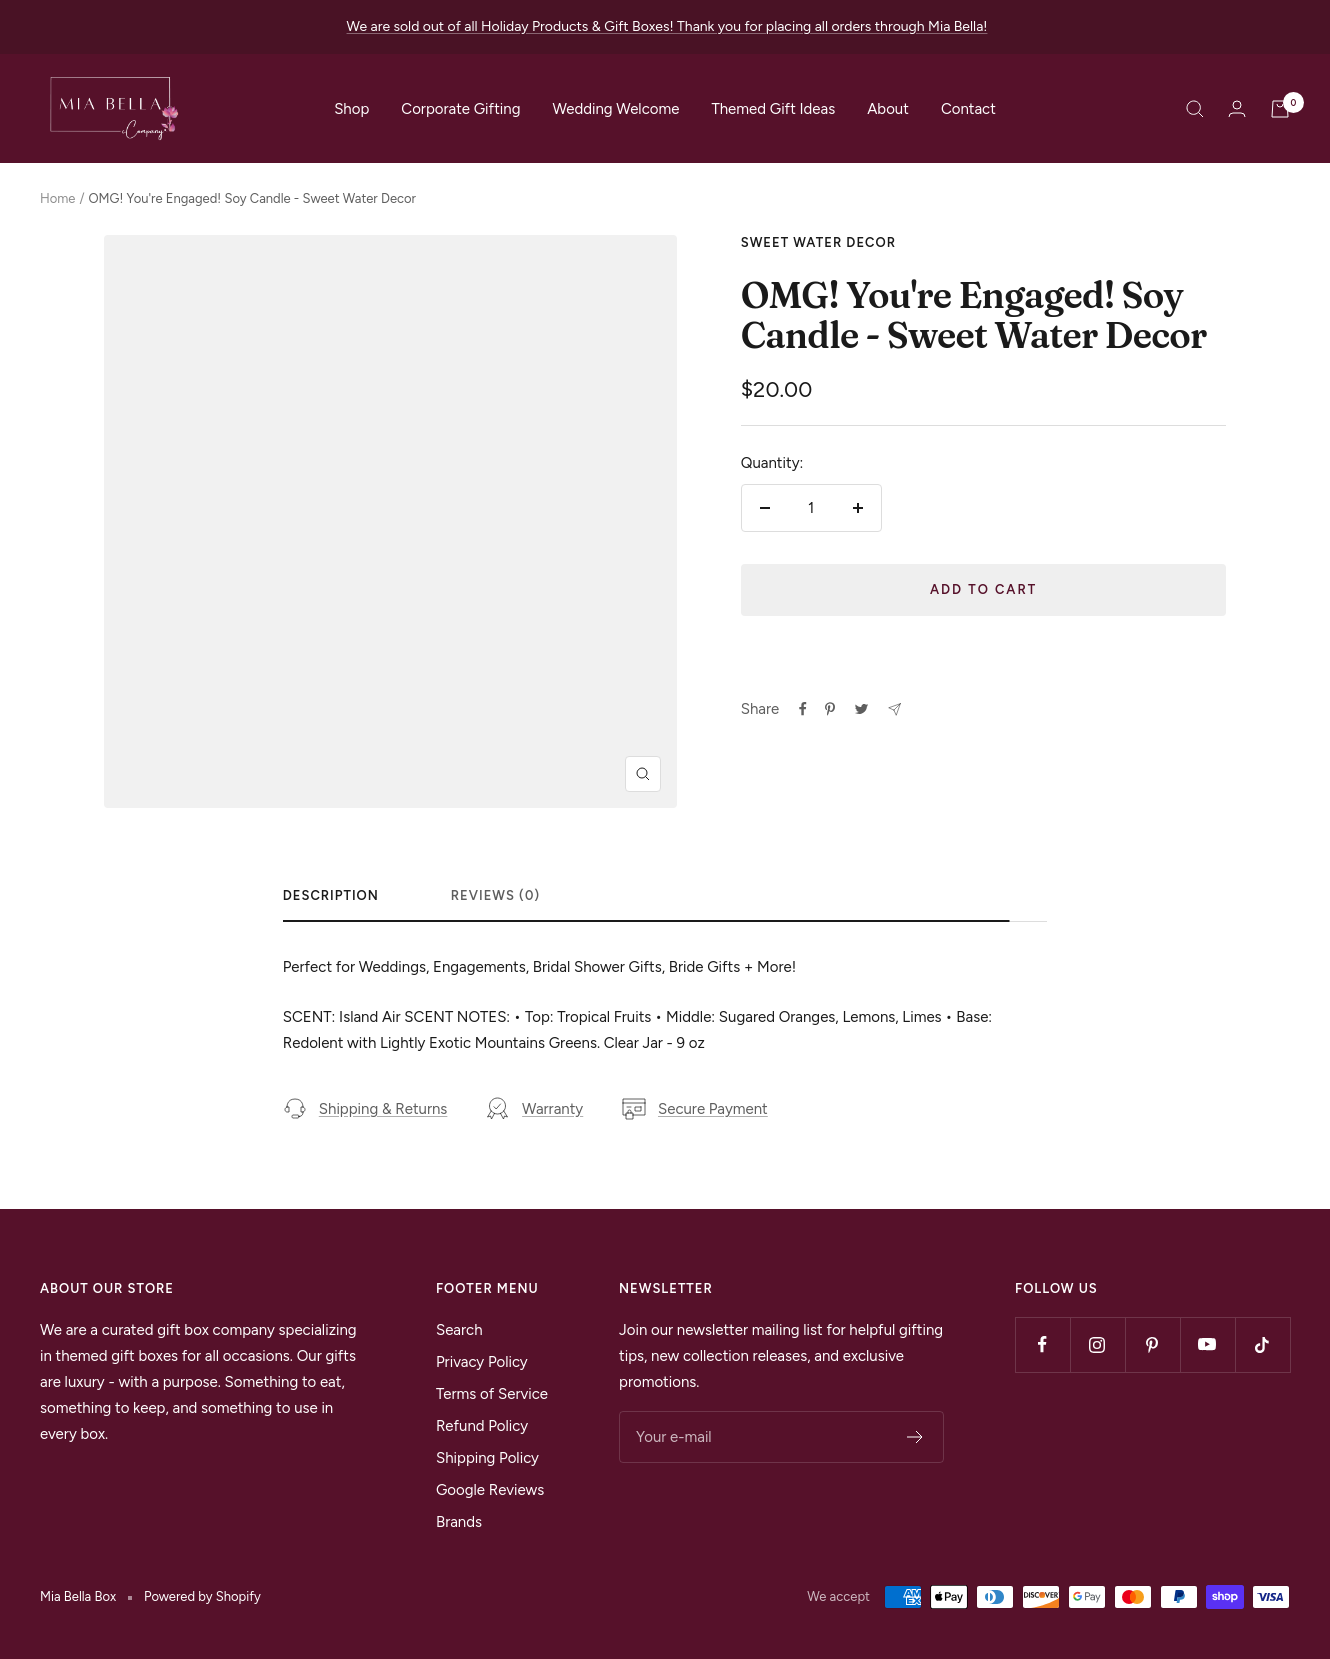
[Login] (1237, 108)
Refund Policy (482, 1426)
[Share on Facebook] (803, 709)
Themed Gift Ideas (773, 109)
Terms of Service (492, 1394)
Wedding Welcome (615, 109)
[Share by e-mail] (894, 709)
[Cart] (1280, 109)
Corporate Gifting (460, 109)
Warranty (534, 1109)
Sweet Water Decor (818, 242)
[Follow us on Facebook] (1042, 1344)
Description (331, 895)
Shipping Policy (487, 1458)
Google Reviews (490, 1490)
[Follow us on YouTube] (1207, 1344)
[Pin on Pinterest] (830, 709)
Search (459, 1330)
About (888, 109)
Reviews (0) (495, 895)
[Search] (1195, 109)
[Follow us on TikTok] (1262, 1344)
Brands (459, 1522)
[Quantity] (811, 508)
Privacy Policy (482, 1362)
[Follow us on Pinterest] (1152, 1344)
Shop (351, 109)
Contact (968, 109)
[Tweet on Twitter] (861, 709)
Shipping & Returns (365, 1109)
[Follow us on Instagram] (1097, 1344)
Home (57, 198)
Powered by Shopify (202, 1596)
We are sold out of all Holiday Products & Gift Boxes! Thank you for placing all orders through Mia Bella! (667, 26)
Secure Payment (695, 1109)
